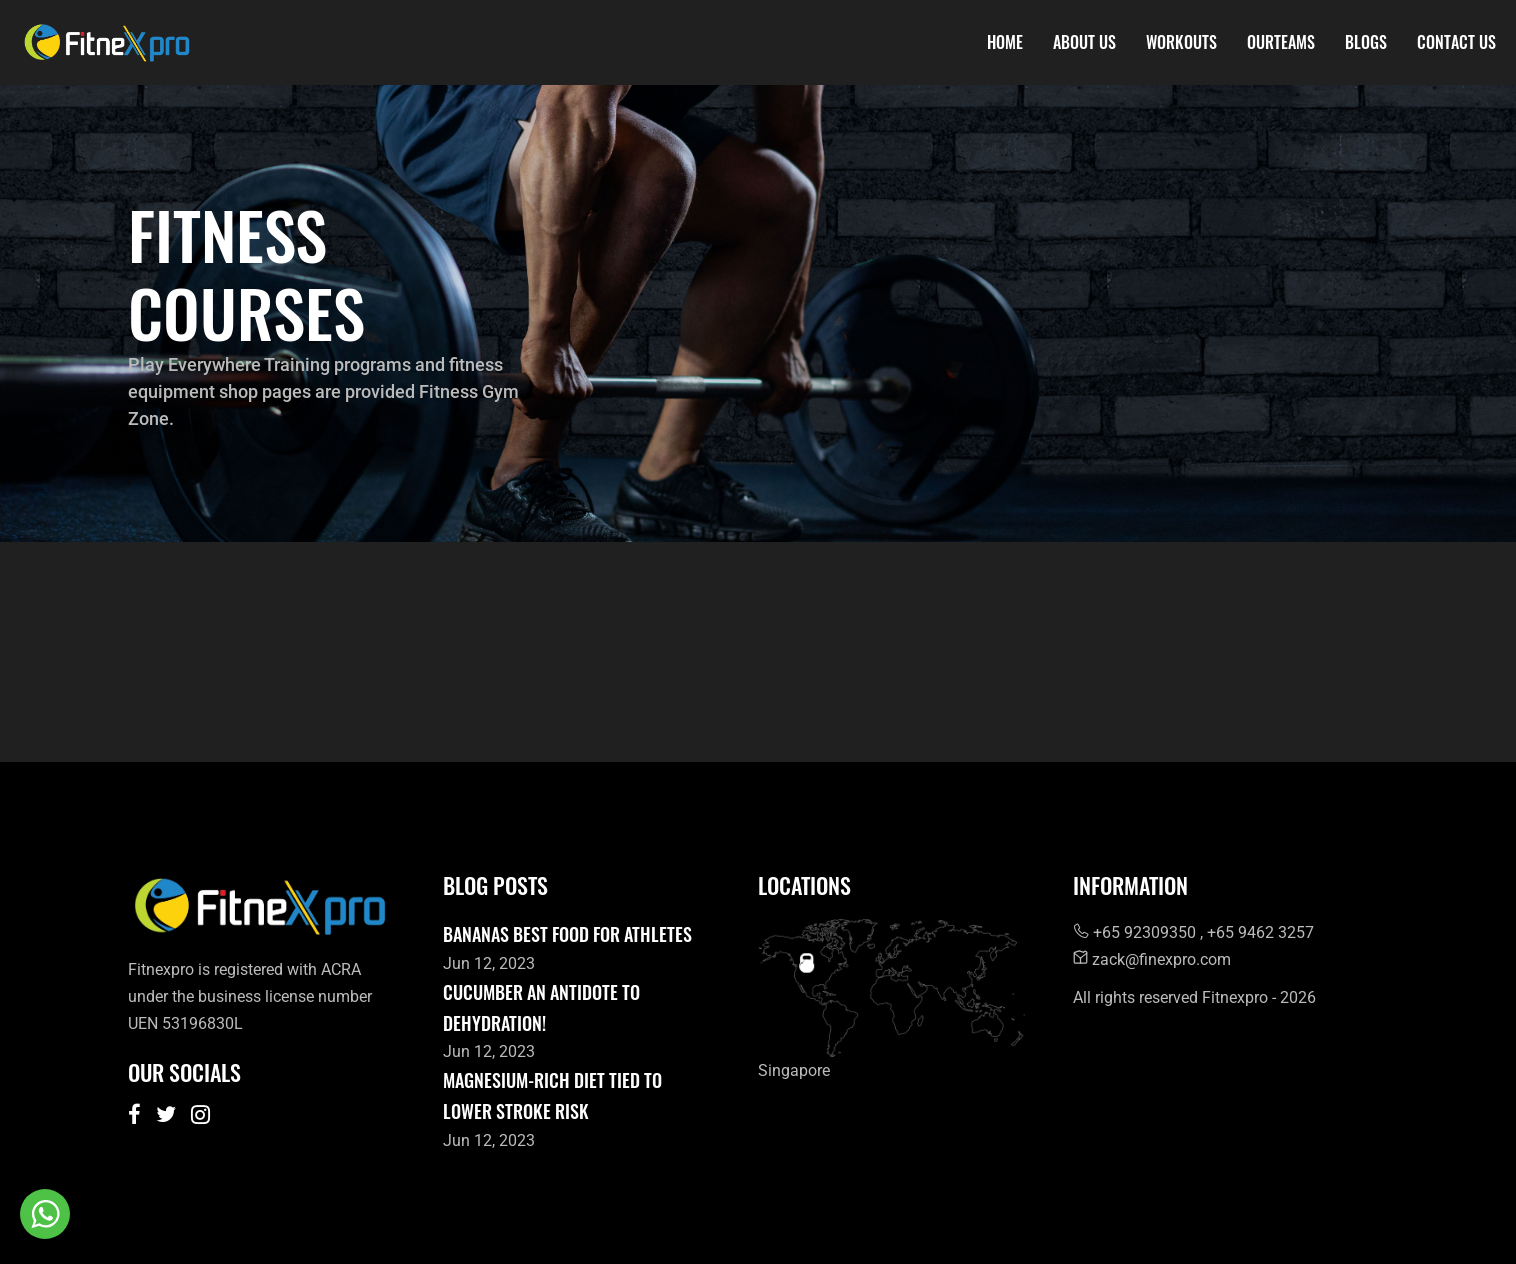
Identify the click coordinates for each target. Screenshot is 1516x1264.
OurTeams (1281, 42)
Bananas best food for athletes (567, 934)
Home (1005, 42)
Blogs (1366, 42)
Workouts (1181, 42)
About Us (1084, 42)
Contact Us (1456, 42)
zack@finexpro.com (1152, 959)
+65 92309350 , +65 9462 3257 (1193, 932)
